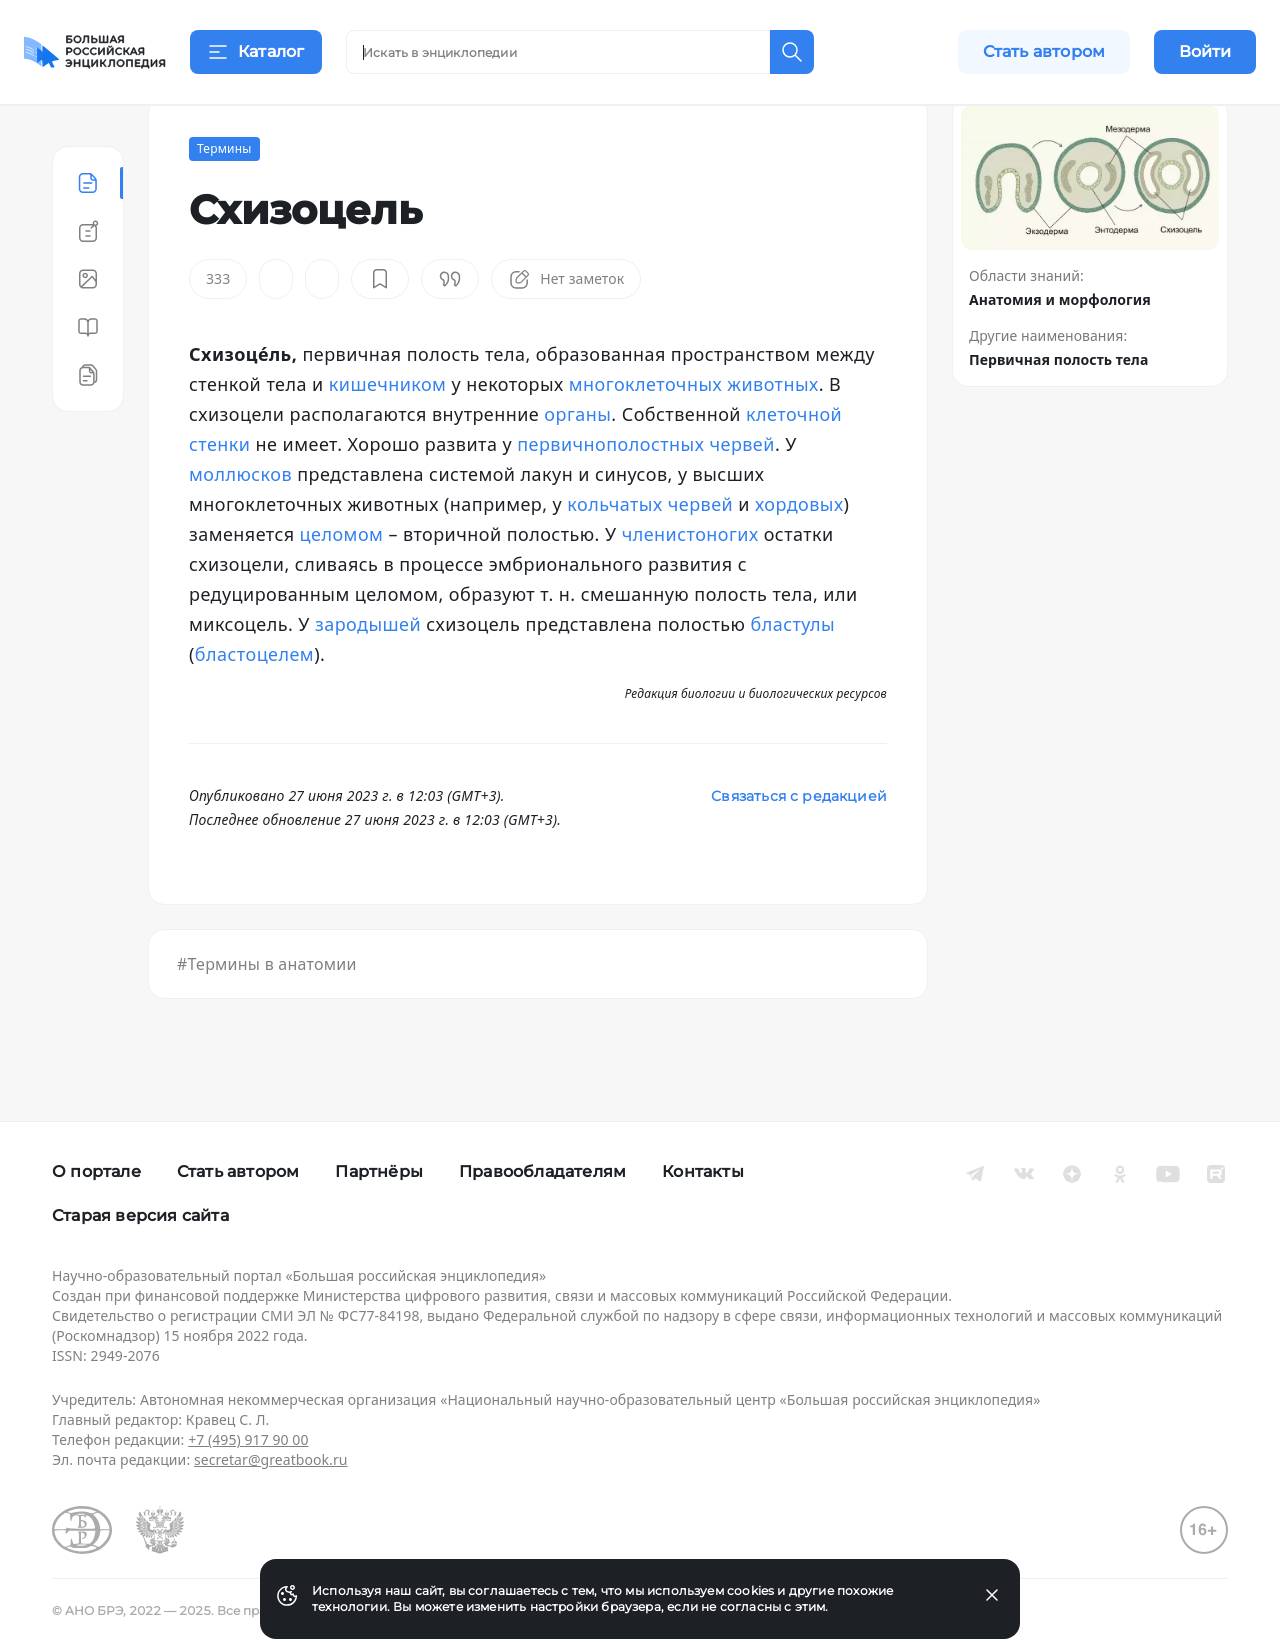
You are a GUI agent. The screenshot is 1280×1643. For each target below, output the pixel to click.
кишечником (388, 434)
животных (772, 434)
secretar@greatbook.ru (271, 1459)
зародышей (368, 674)
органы (577, 464)
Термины (224, 198)
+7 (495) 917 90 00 (248, 1439)
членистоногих (690, 584)
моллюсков (240, 524)
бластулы (792, 674)
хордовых (799, 554)
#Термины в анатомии (267, 1014)
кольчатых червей (650, 554)
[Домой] (95, 52)
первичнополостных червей (646, 494)
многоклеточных (645, 434)
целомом (342, 584)
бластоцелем (254, 704)
